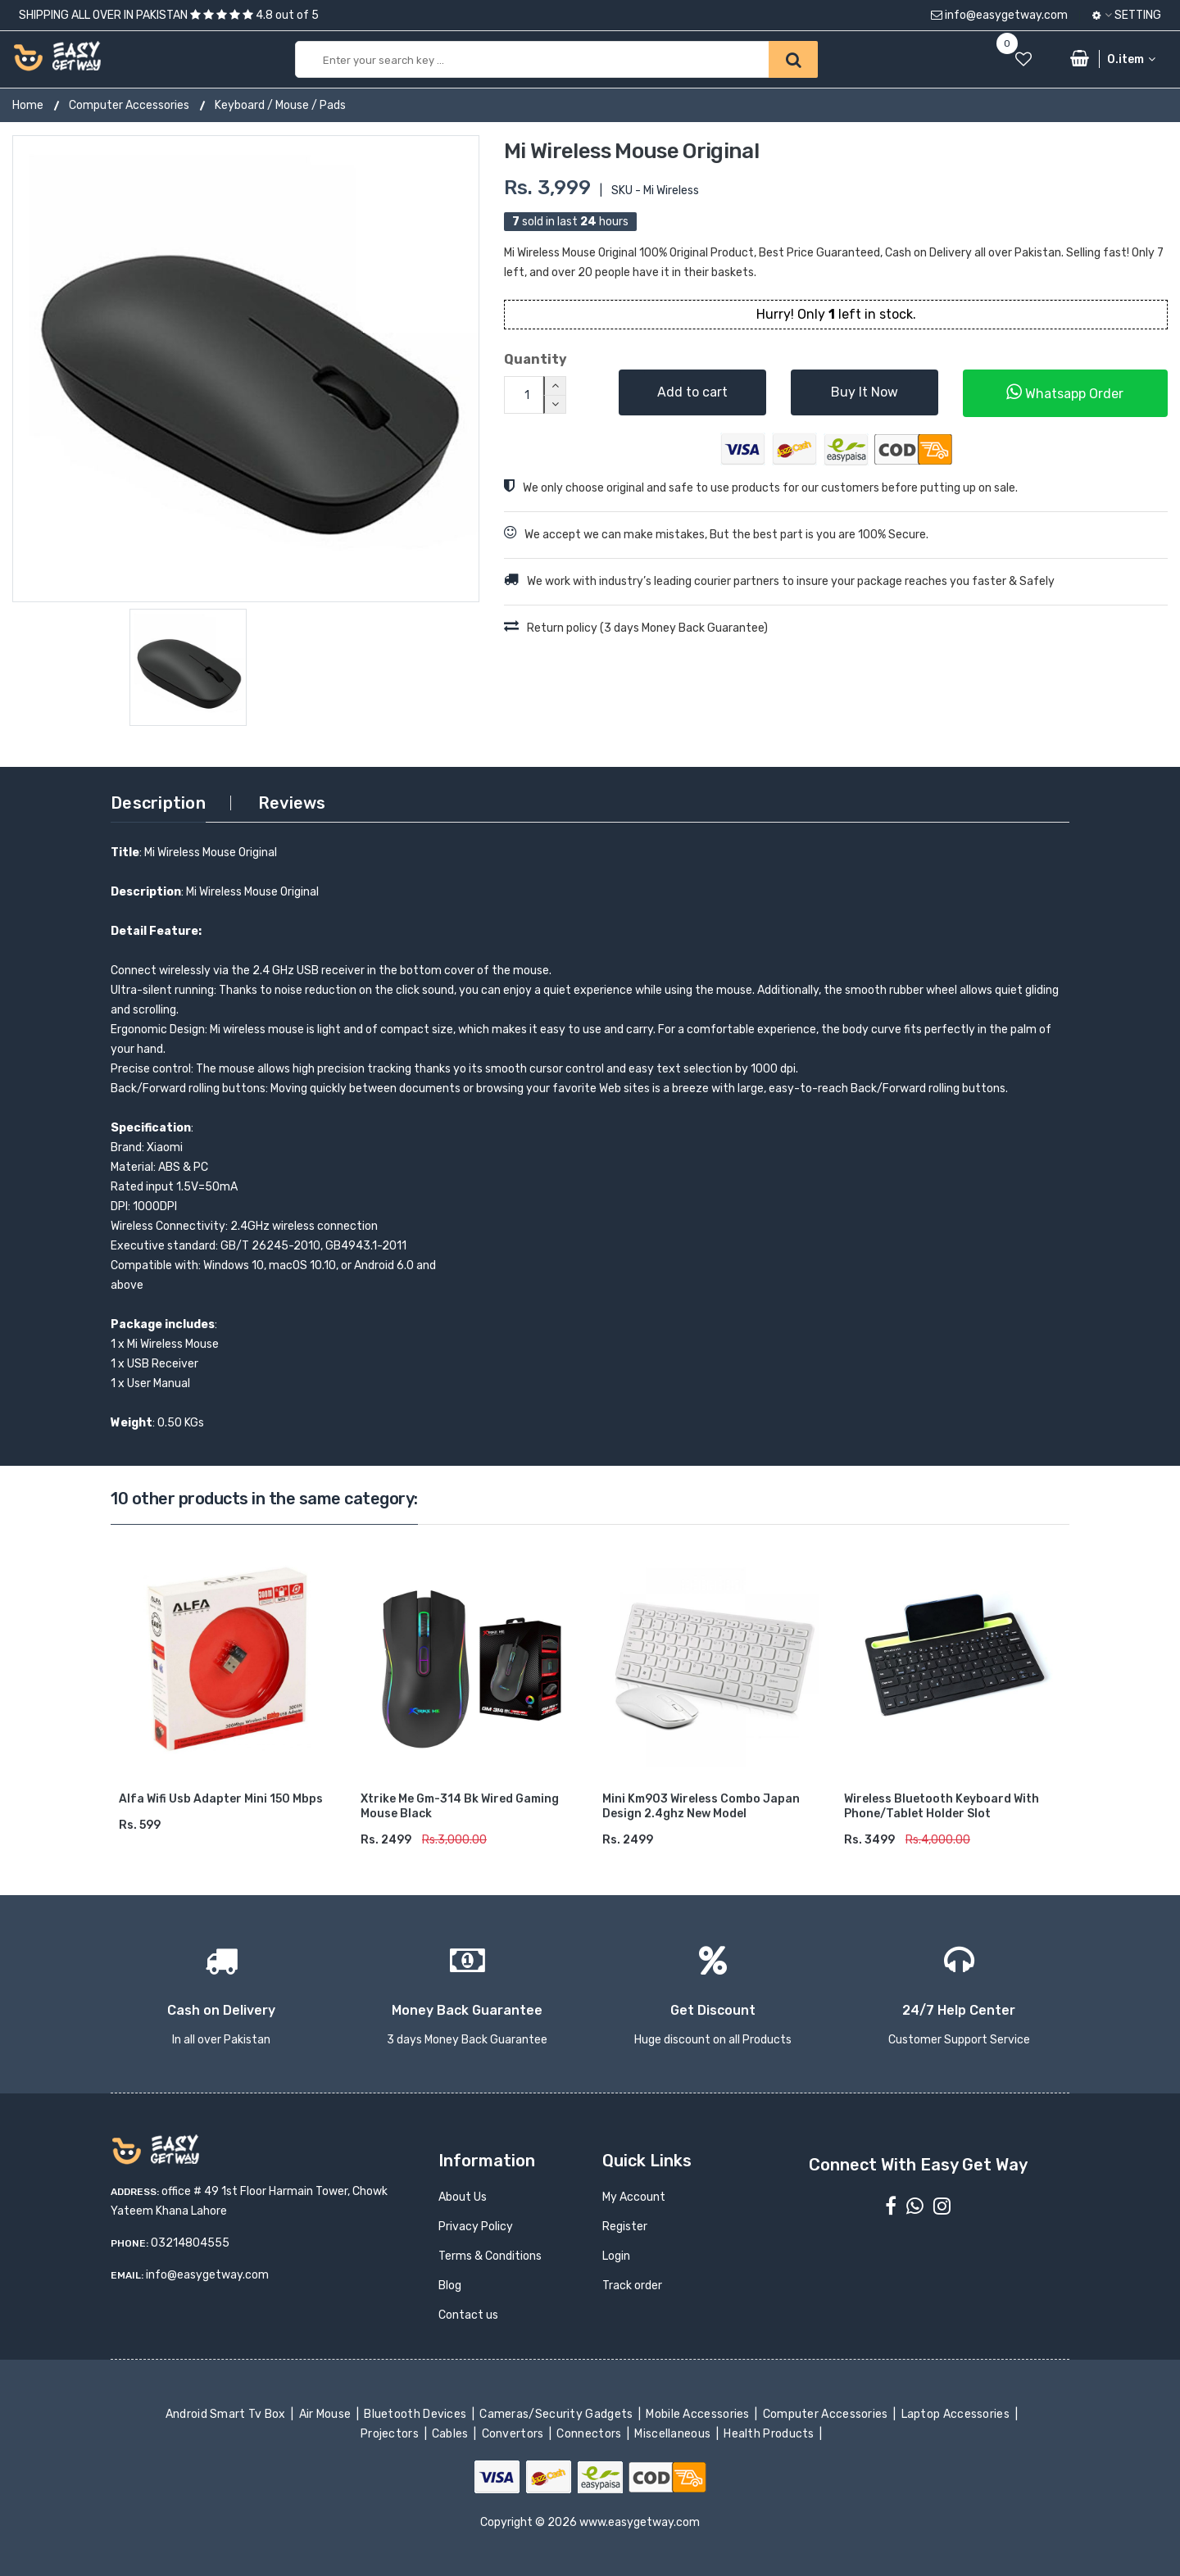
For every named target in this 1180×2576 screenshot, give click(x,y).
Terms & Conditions (490, 2256)
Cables (451, 2434)
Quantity (535, 359)
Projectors (391, 2434)
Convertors (514, 2434)
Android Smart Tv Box (226, 2414)
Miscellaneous (674, 2434)
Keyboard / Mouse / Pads (280, 105)
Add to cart (692, 392)
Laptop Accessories (956, 2414)
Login (616, 2256)
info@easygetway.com (999, 15)
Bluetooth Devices (416, 2414)
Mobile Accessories (699, 2414)
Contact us (468, 2315)
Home (27, 105)
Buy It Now (864, 392)
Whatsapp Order (1064, 392)
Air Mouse (326, 2414)
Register (624, 2227)
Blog (449, 2286)
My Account (633, 2197)
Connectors (590, 2434)
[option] (245, 368)
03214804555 (190, 2243)
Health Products (770, 2434)
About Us (462, 2197)
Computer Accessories (129, 105)
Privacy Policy (475, 2227)
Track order (632, 2286)
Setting (1126, 15)
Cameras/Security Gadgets (557, 2414)
